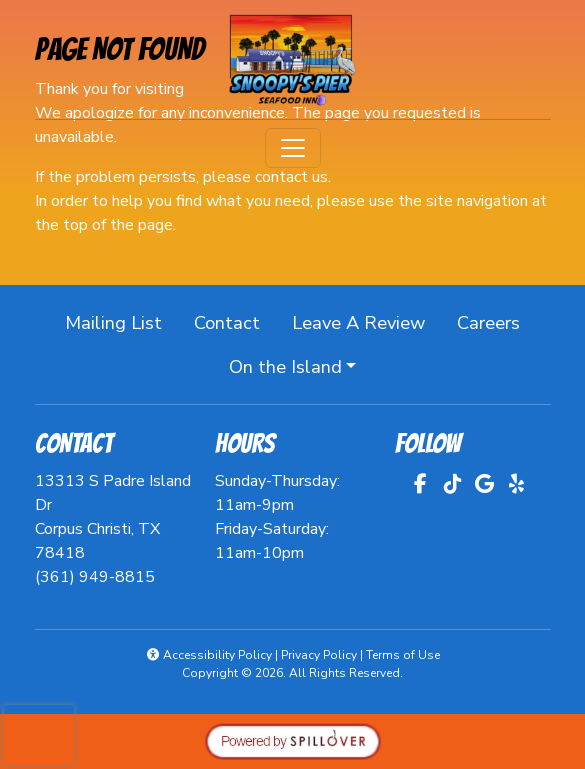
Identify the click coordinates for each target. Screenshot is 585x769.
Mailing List (113, 322)
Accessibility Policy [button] (208, 655)
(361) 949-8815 (95, 577)
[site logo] (292, 61)
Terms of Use (403, 655)
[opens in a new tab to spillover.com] (293, 740)
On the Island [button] (285, 366)
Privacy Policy (319, 655)
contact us (291, 177)
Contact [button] (235, 321)
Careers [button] (496, 321)
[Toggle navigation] (293, 148)
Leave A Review (366, 321)
